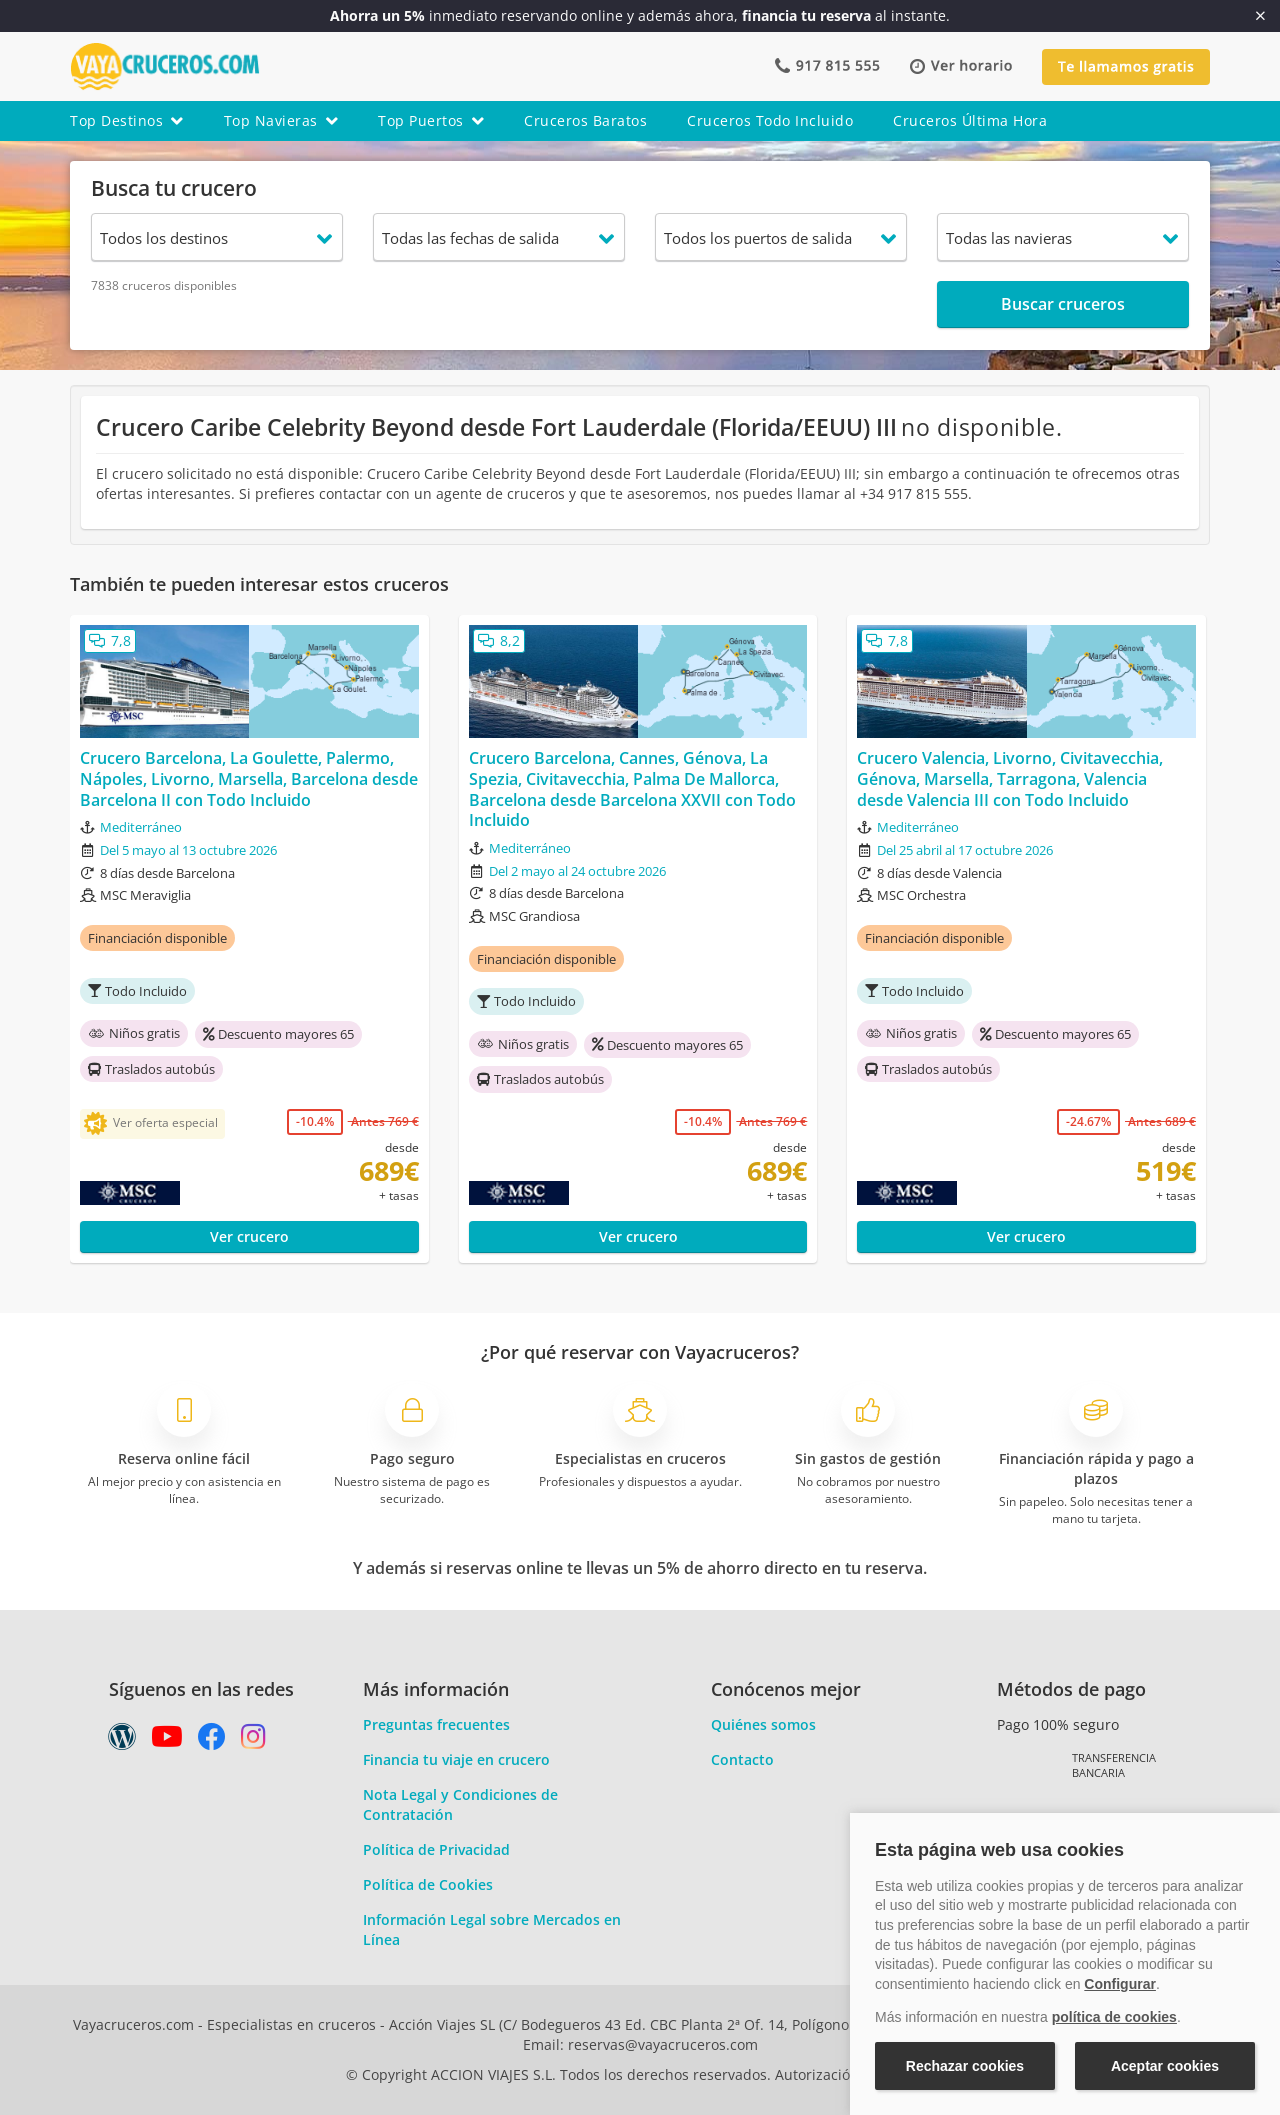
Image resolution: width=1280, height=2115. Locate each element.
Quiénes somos (763, 1724)
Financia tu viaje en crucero (456, 1759)
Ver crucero (249, 1236)
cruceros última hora (970, 120)
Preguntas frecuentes (436, 1724)
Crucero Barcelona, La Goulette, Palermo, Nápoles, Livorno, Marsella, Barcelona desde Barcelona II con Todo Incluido (249, 779)
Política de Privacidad (436, 1849)
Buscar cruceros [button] (1063, 304)
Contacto (742, 1759)
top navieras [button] (281, 120)
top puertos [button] (431, 120)
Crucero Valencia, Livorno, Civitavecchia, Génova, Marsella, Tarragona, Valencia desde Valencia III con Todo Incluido (1010, 779)
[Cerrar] (1260, 16)
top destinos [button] (127, 120)
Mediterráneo (141, 827)
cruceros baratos (585, 120)
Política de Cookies (428, 1884)
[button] (961, 66)
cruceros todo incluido (770, 120)
